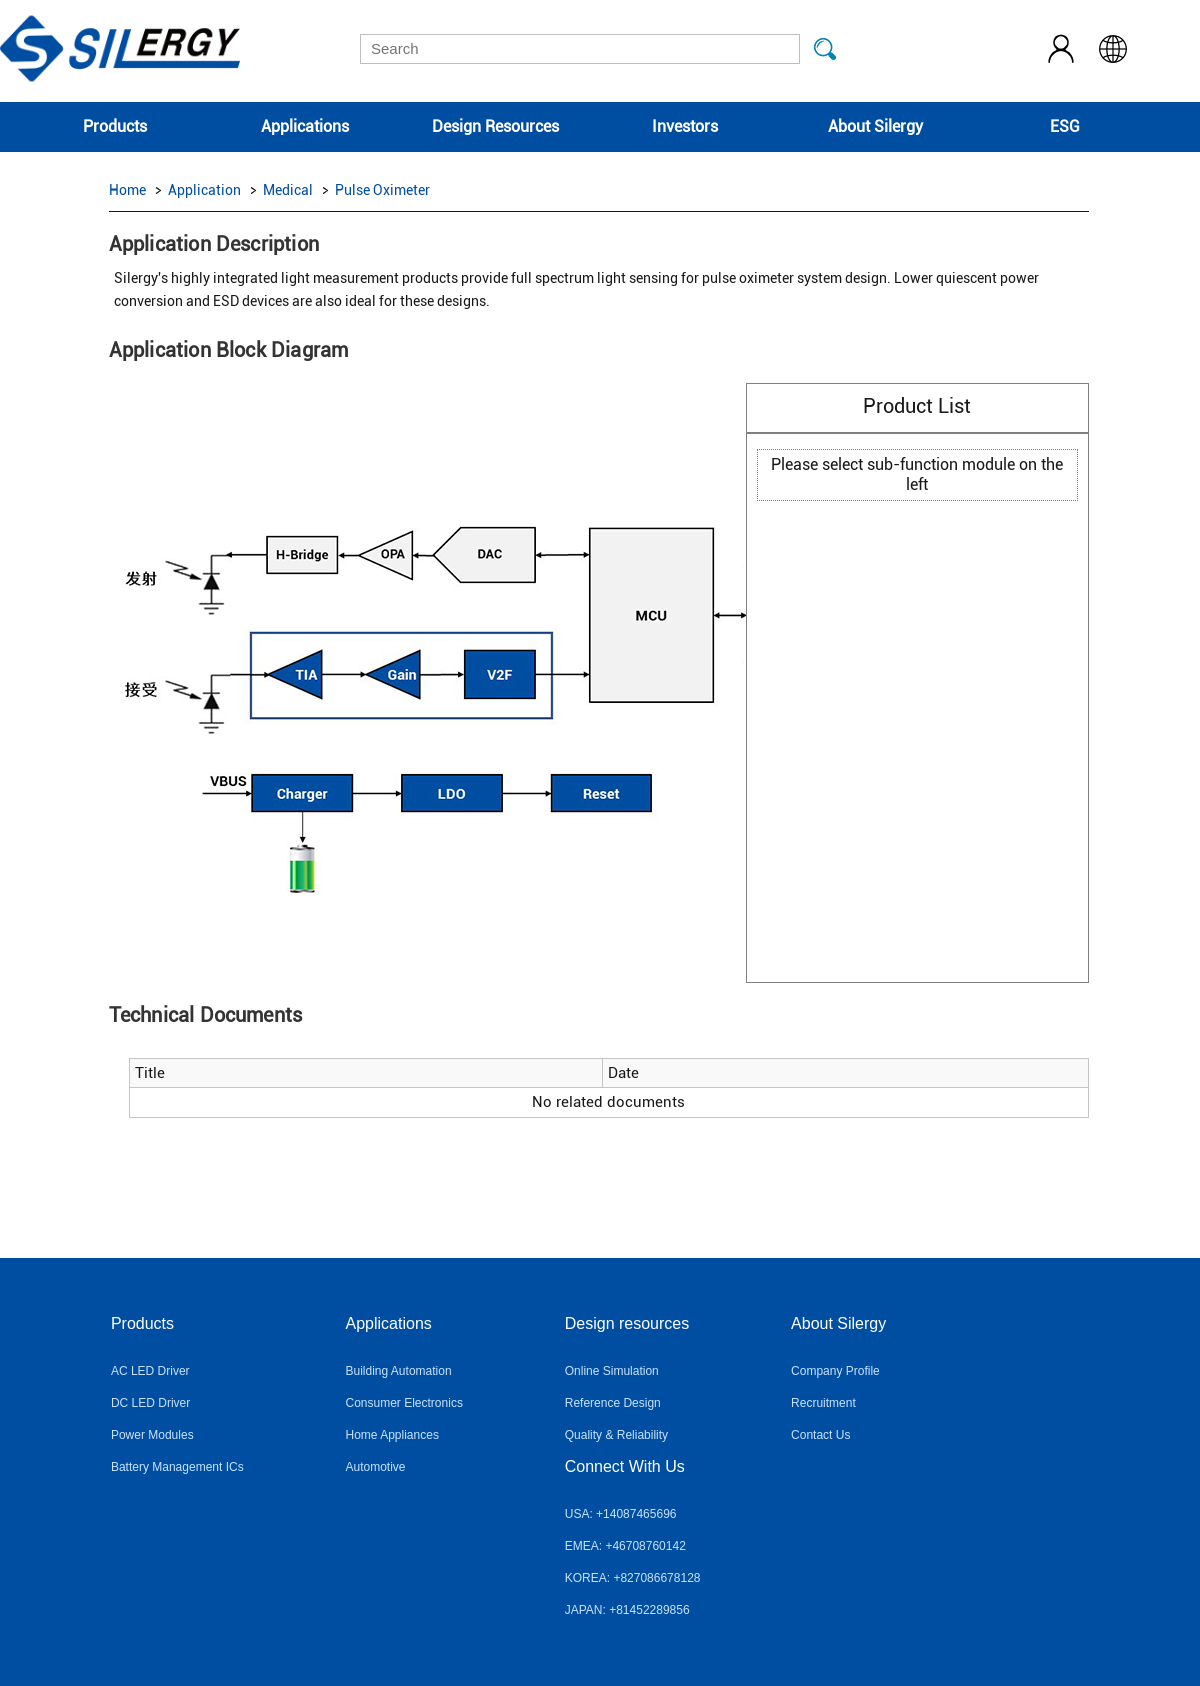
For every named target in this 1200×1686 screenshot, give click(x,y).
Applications (305, 126)
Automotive (376, 1467)
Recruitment (823, 1403)
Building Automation (399, 1371)
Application (204, 190)
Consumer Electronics (404, 1403)
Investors (685, 126)
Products (115, 126)
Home (127, 190)
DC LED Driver (150, 1403)
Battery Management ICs (177, 1467)
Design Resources (495, 126)
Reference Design (613, 1403)
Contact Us (820, 1435)
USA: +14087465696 (621, 1514)
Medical (288, 190)
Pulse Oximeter (382, 190)
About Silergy (875, 126)
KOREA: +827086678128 (633, 1578)
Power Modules (152, 1435)
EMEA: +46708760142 (625, 1546)
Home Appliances (392, 1435)
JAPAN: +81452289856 (627, 1610)
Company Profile (835, 1371)
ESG (1065, 126)
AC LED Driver (150, 1371)
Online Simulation (612, 1371)
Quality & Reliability (616, 1435)
